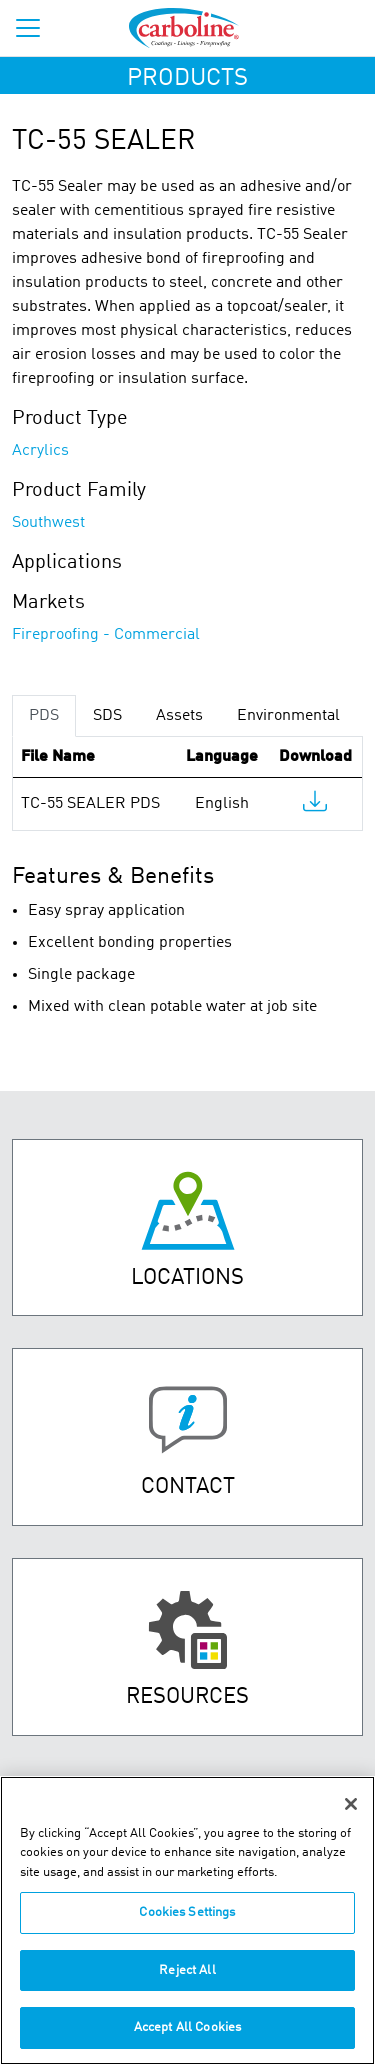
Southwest (48, 523)
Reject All (187, 1970)
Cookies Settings (187, 1912)
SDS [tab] (107, 716)
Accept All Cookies (187, 2027)
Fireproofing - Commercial (106, 635)
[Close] (351, 1804)
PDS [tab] (44, 716)
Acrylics (40, 451)
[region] (187, 1920)
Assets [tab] (179, 716)
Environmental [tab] (288, 716)
